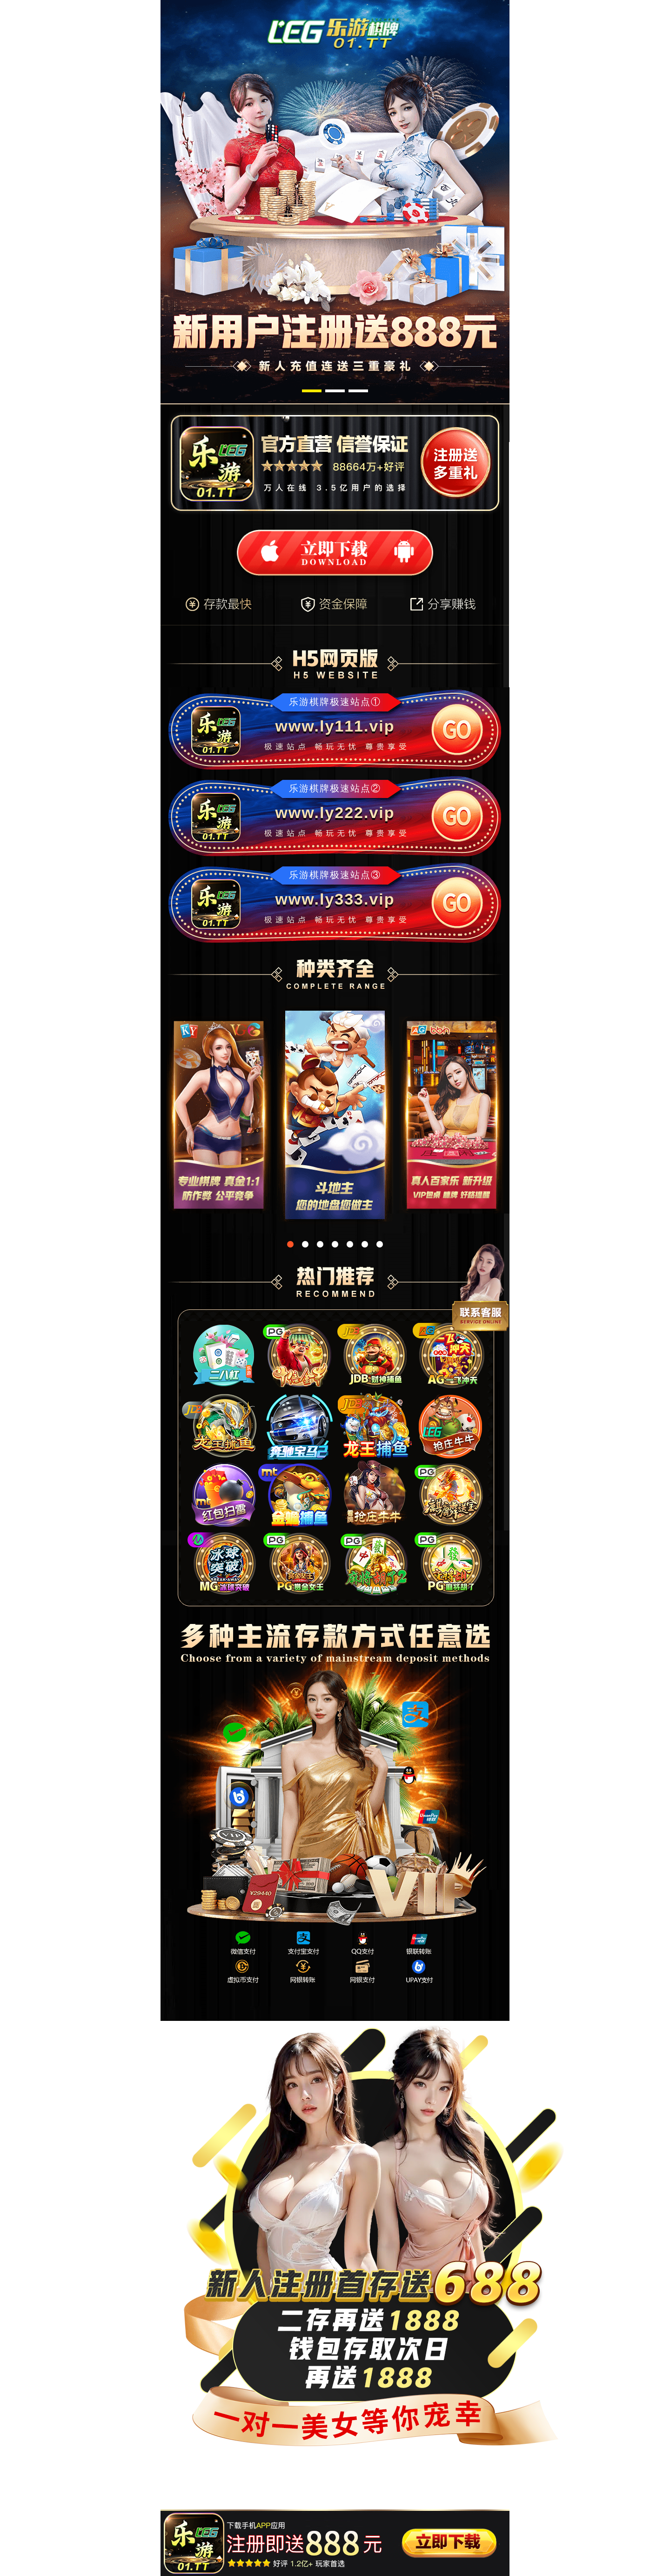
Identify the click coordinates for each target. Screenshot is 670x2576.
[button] (312, 390)
